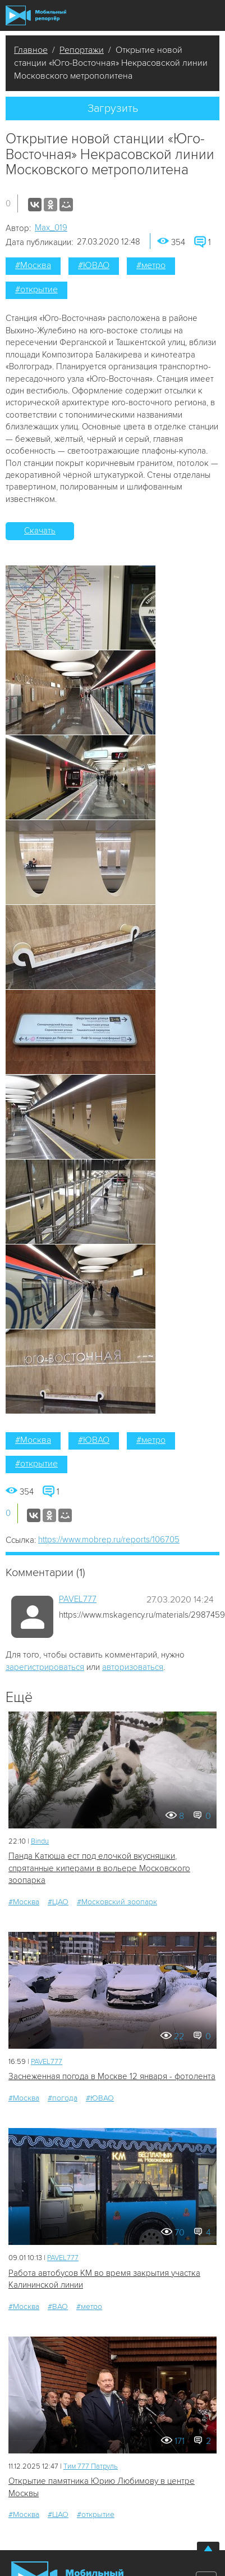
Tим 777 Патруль (90, 2466)
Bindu (40, 1841)
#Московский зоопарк (117, 1902)
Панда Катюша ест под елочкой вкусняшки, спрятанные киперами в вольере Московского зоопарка (99, 1868)
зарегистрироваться (45, 1667)
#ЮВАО (93, 265)
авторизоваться (132, 1667)
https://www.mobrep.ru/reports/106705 (109, 1539)
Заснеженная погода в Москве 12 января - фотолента (111, 2076)
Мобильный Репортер (36, 15)
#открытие (36, 289)
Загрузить (113, 108)
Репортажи (81, 50)
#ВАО (58, 2306)
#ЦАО (58, 1902)
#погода (62, 2098)
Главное (31, 50)
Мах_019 (51, 228)
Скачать (40, 531)
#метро (151, 265)
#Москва (33, 265)
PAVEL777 (78, 1599)
